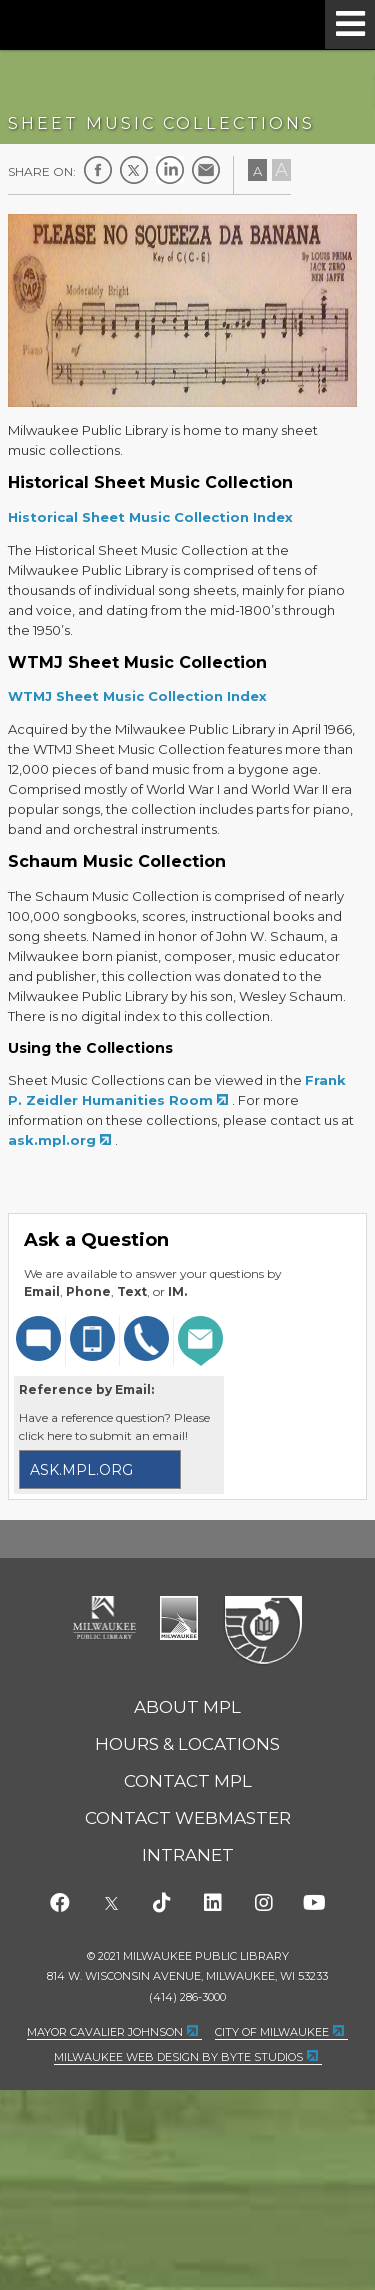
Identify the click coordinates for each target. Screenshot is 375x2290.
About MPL (187, 1707)
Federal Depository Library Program (262, 1631)
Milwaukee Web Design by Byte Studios (178, 2057)
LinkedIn (170, 170)
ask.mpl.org (52, 1140)
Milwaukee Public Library (101, 23)
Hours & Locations (187, 1744)
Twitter (134, 170)
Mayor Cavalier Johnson (105, 2032)
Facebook (98, 170)
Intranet (188, 1855)
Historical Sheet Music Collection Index (150, 517)
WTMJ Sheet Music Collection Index (137, 696)
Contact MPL (188, 1781)
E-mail (206, 170)
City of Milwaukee (179, 1618)
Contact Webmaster (188, 1818)
